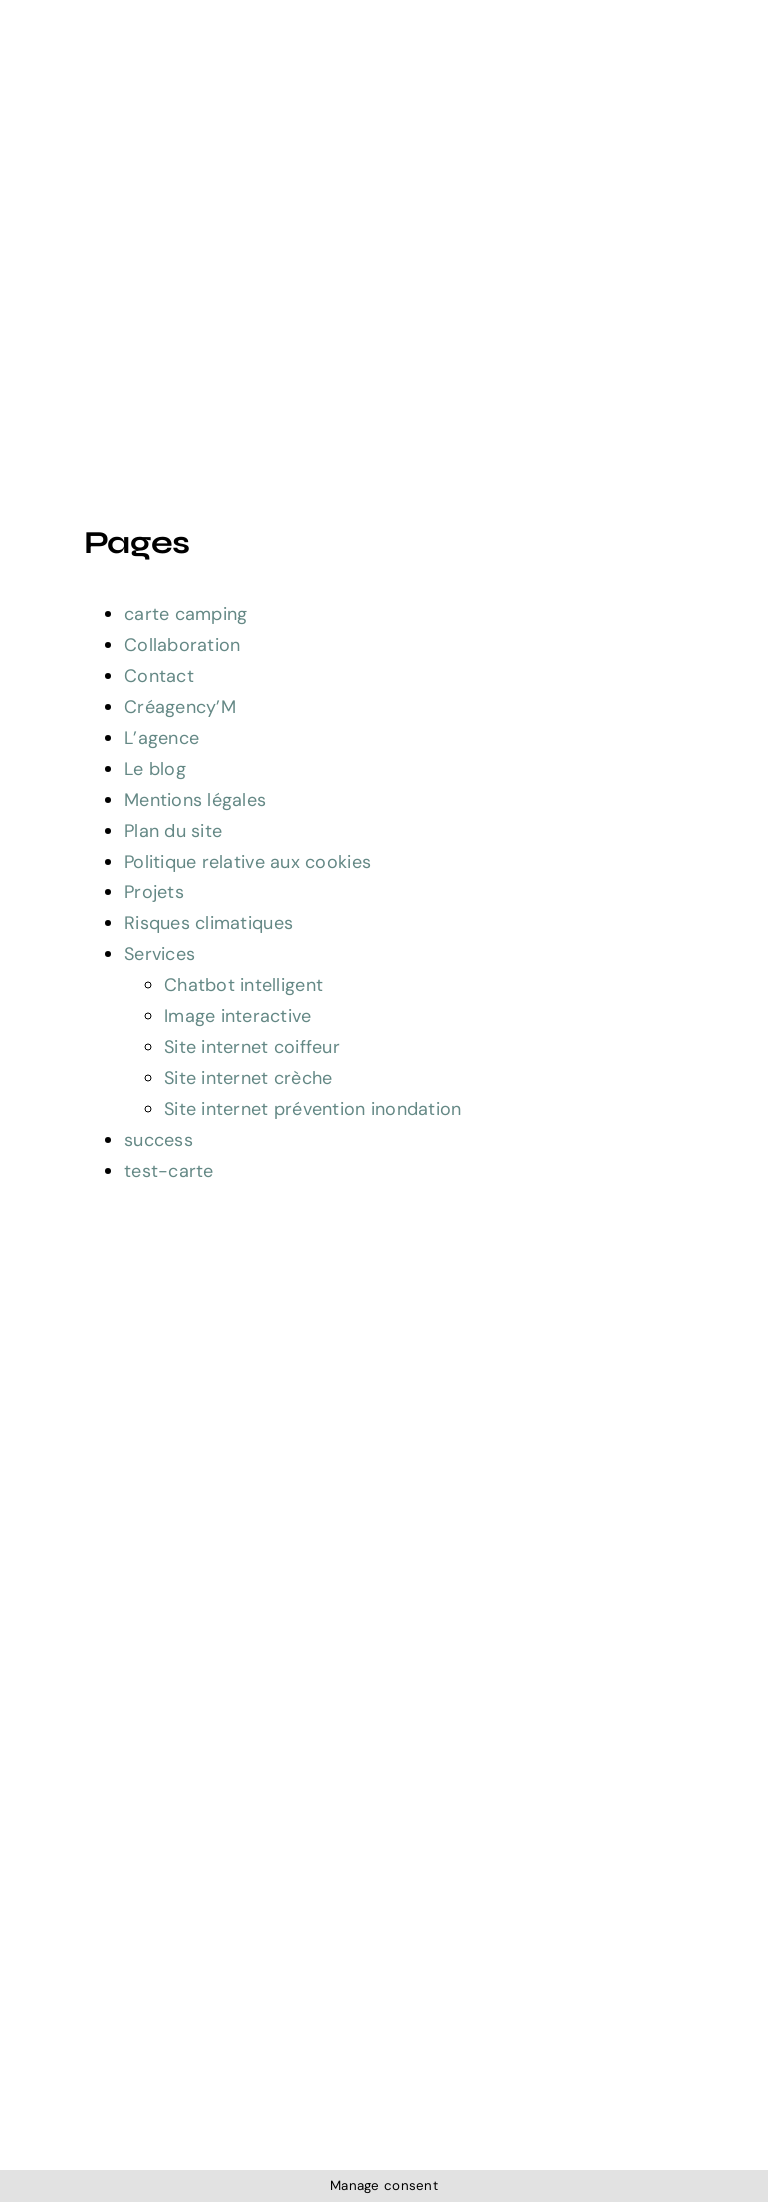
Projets (154, 892)
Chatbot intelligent (243, 985)
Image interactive (238, 1016)
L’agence (161, 738)
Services (159, 954)
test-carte (169, 1171)
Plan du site (173, 831)
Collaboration (182, 645)
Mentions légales (195, 800)
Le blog (155, 769)
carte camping (186, 614)
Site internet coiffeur (252, 1047)
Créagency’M (180, 707)
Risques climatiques (208, 923)
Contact (159, 676)
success (158, 1140)
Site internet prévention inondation (312, 1109)
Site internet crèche (248, 1078)
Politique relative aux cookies (247, 862)
